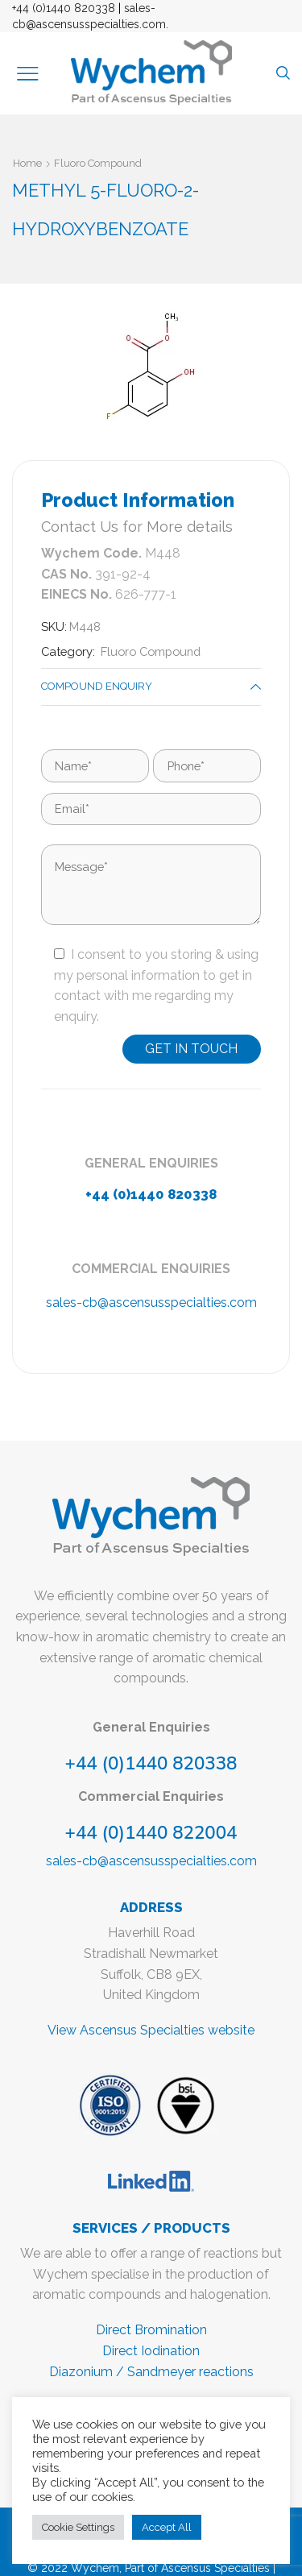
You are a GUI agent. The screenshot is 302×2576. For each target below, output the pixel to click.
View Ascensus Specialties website (151, 2030)
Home (27, 163)
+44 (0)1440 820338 (63, 8)
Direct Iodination (151, 2350)
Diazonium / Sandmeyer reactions (151, 2371)
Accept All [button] (167, 2527)
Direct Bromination (151, 2329)
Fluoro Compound (98, 163)
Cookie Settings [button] (78, 2527)
